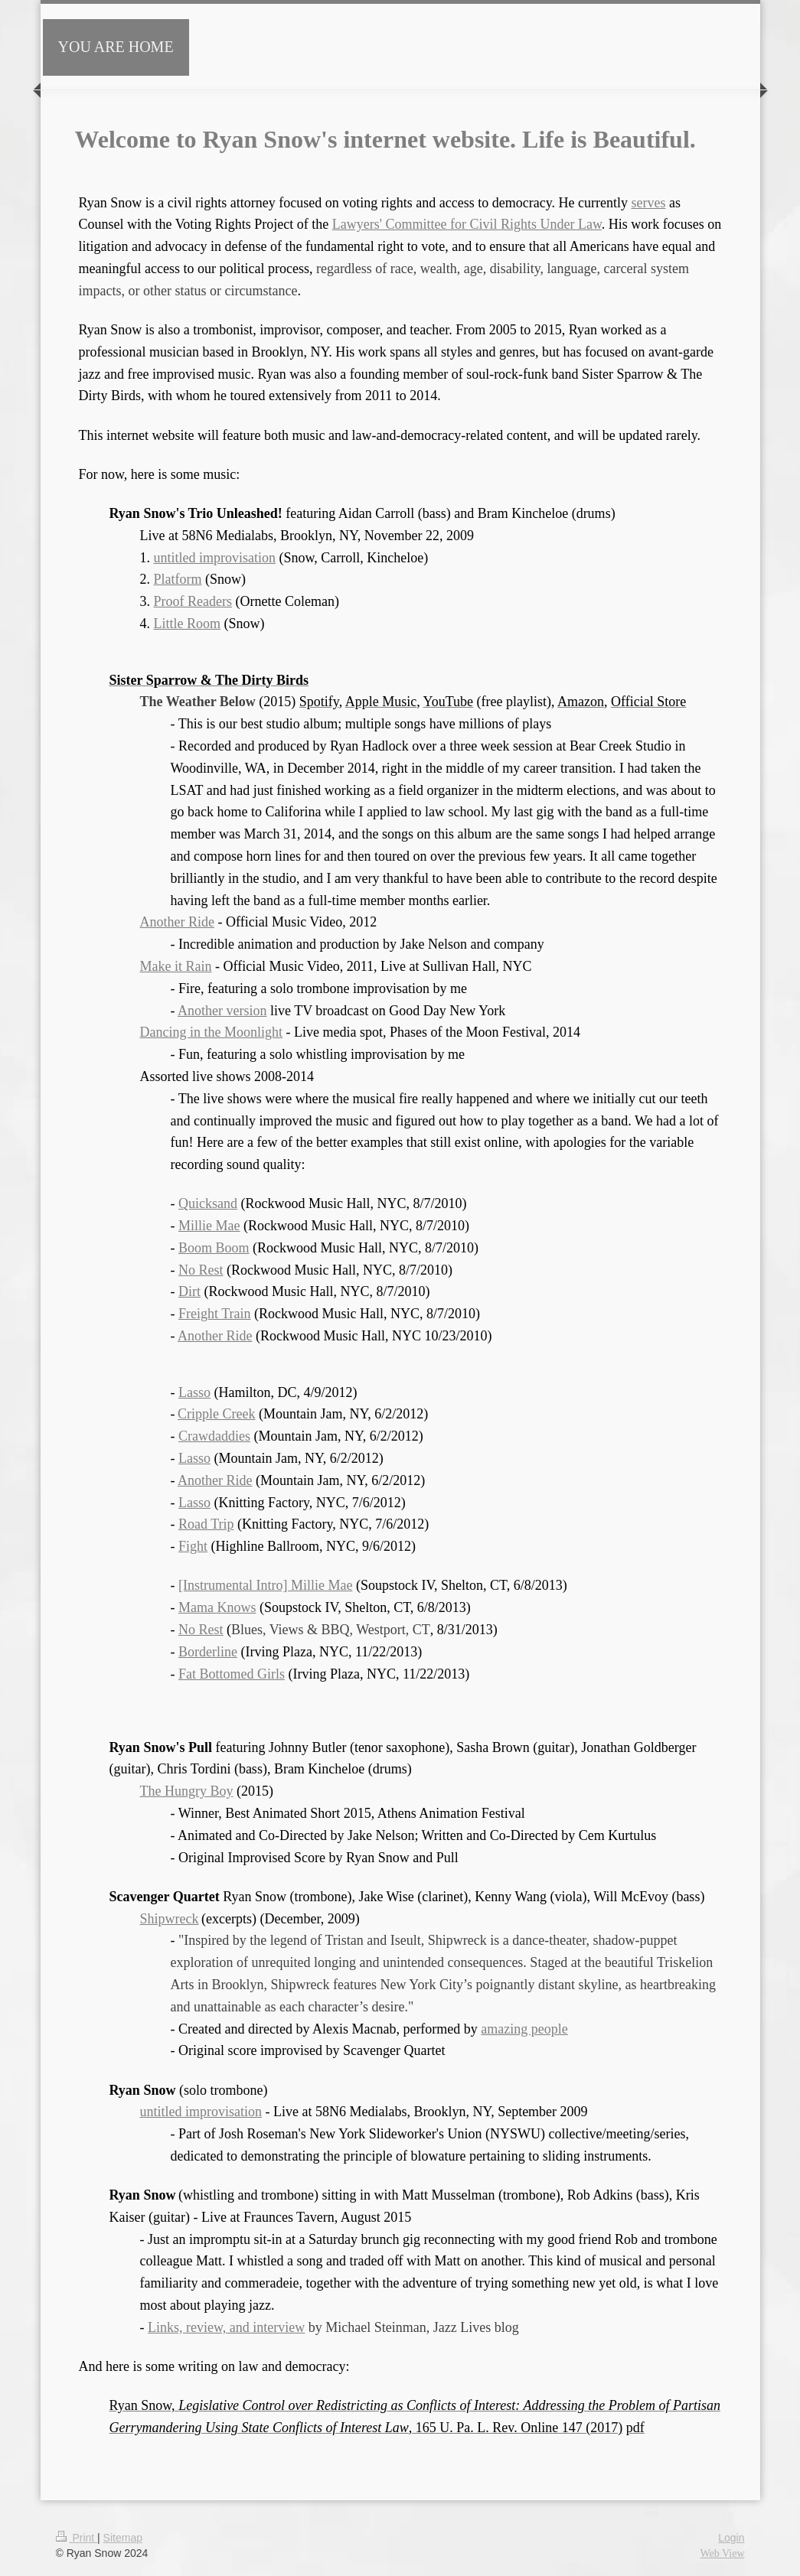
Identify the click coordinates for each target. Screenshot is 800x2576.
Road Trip (206, 1524)
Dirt (189, 1291)
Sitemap (122, 2538)
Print (77, 2538)
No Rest (201, 1270)
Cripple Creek (216, 1414)
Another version (222, 1010)
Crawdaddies (214, 1436)
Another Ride (177, 922)
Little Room (187, 623)
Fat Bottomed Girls (231, 1674)
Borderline (207, 1651)
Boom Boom (214, 1247)
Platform (178, 579)
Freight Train (214, 1313)
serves (648, 202)
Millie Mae (209, 1225)
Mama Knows (217, 1607)
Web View (722, 2553)
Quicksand (207, 1203)
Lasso (194, 1392)
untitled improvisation (215, 557)
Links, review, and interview (226, 2327)
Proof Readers (193, 601)
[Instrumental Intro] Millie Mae (265, 1585)
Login (731, 2538)
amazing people (524, 2029)
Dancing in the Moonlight (211, 1032)
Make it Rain (176, 966)
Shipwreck (169, 1918)
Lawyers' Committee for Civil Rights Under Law (467, 224)
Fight (192, 1546)
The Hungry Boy (186, 1791)
